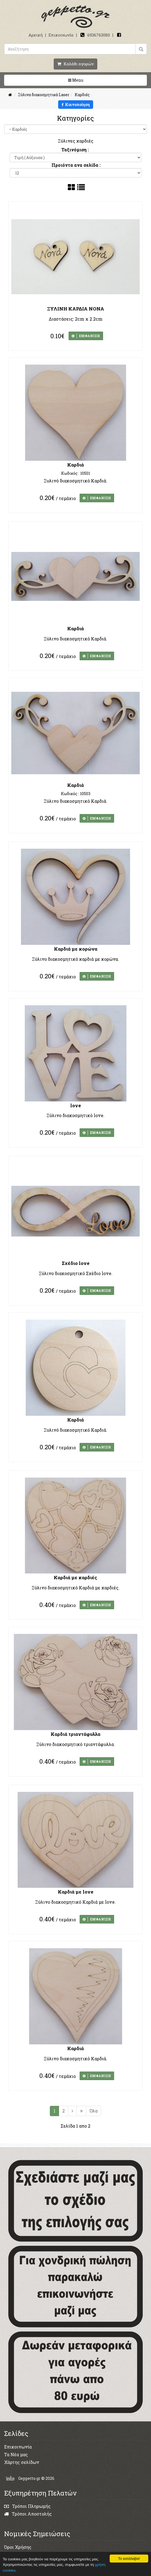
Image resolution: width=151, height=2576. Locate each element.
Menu (93, 80)
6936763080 (98, 35)
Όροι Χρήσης (17, 2547)
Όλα (94, 2111)
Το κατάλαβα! (129, 2558)
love (75, 1105)
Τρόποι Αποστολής (28, 2514)
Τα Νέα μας (16, 2454)
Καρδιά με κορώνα (75, 949)
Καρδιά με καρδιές (75, 1577)
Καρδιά (75, 465)
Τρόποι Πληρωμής (27, 2506)
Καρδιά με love (75, 1892)
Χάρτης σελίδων (21, 2462)
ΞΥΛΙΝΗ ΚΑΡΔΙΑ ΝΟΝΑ (75, 309)
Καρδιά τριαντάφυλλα (75, 1734)
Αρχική (35, 35)
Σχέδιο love (76, 1263)
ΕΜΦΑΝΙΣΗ (86, 336)
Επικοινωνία (61, 35)
